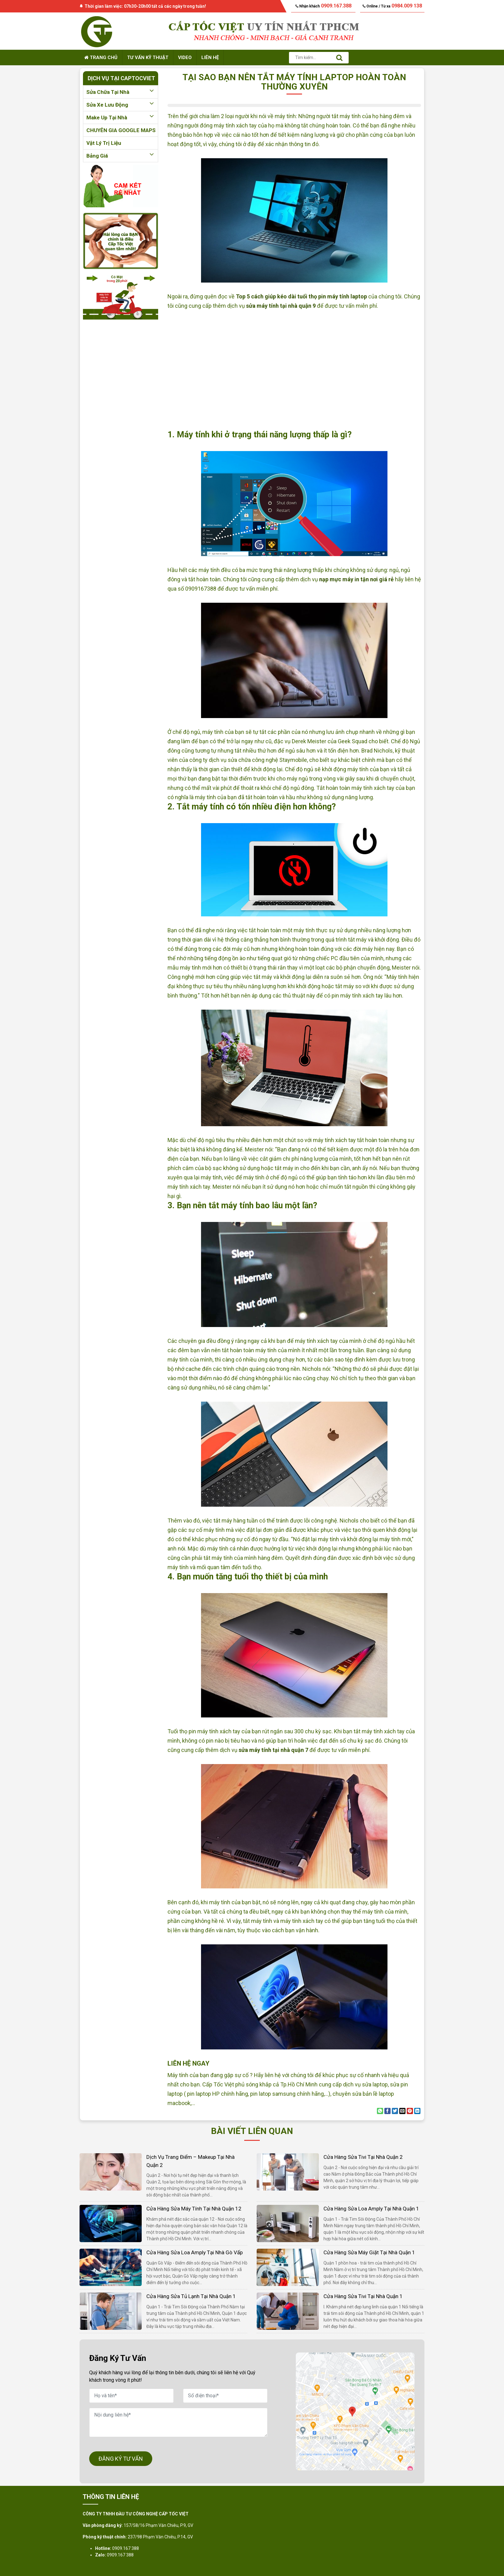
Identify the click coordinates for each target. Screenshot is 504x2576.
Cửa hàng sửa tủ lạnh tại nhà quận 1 (191, 2296)
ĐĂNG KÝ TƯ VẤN (121, 2458)
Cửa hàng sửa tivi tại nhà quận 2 (363, 2157)
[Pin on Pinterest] (410, 2111)
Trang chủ (100, 57)
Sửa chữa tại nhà (120, 92)
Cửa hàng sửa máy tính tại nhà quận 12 (193, 2208)
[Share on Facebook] (387, 2111)
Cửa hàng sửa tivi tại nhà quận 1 (363, 2296)
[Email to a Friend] (402, 2111)
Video (185, 57)
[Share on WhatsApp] (380, 2111)
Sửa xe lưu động (120, 105)
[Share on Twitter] (395, 2111)
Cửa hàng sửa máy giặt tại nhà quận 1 (369, 2252)
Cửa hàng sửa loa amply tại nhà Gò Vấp (194, 2252)
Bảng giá (120, 156)
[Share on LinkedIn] (417, 2111)
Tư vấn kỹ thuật (147, 57)
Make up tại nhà (120, 117)
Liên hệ (210, 57)
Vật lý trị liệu (103, 143)
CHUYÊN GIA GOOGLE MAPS (121, 130)
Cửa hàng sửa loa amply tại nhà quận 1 (371, 2208)
